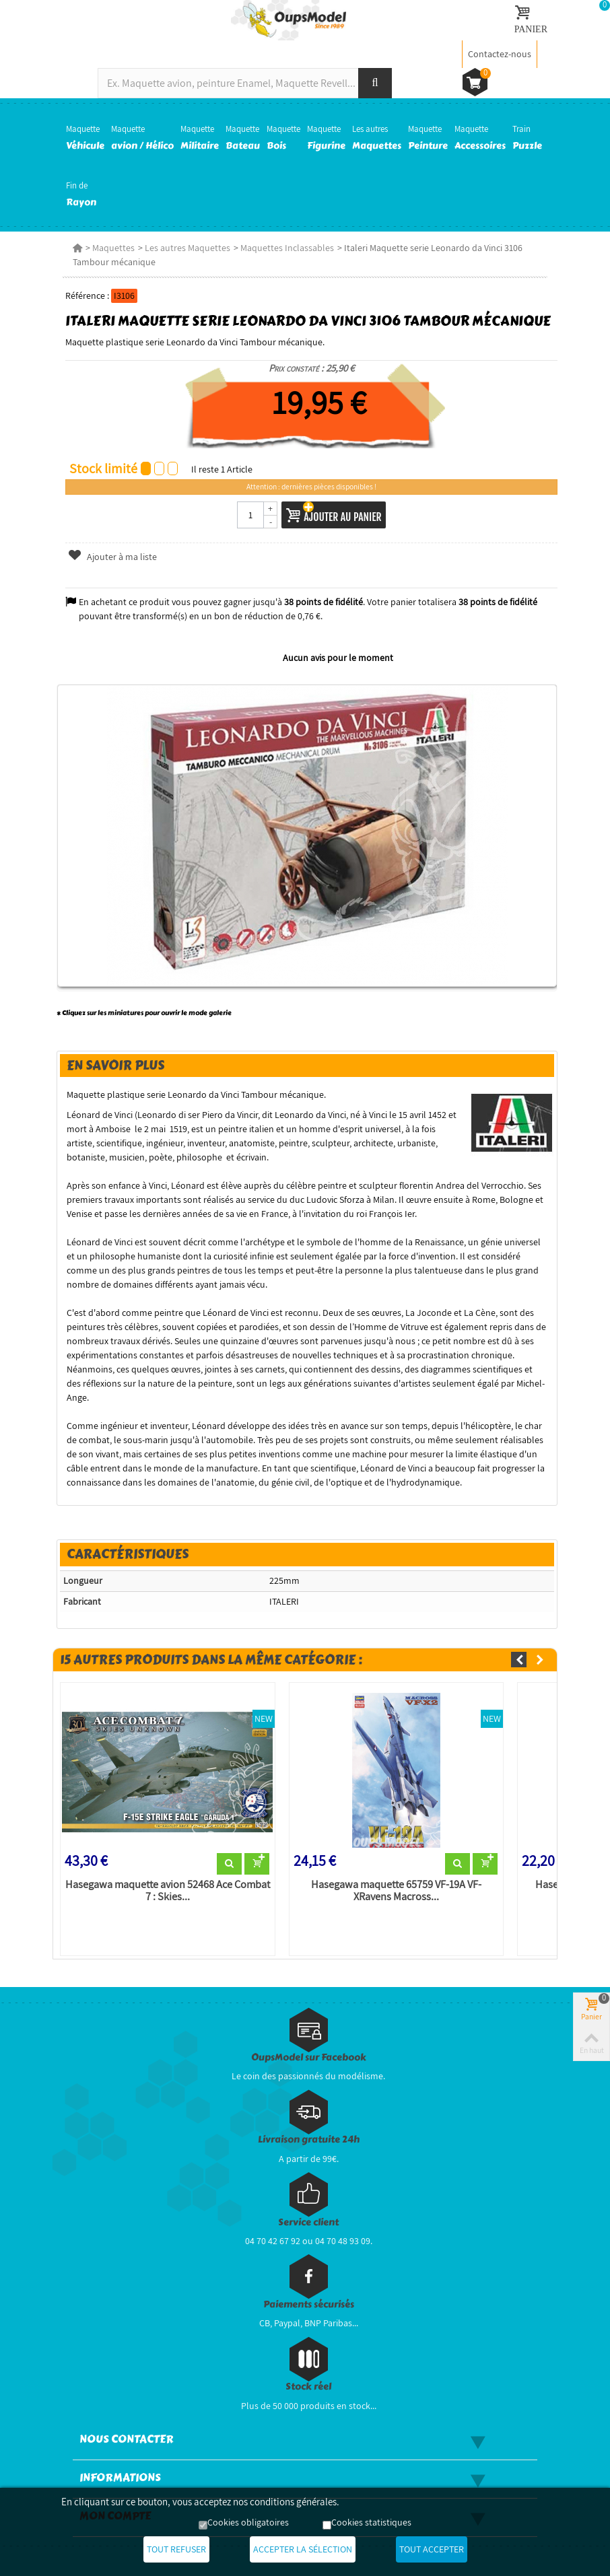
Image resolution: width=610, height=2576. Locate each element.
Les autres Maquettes (187, 248)
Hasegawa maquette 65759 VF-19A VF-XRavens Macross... (396, 1891)
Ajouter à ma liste (112, 557)
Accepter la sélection (302, 2549)
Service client (308, 2222)
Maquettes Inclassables (287, 248)
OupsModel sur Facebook (308, 2057)
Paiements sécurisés (308, 2304)
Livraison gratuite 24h (309, 2139)
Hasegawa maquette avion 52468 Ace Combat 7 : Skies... (167, 1891)
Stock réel (308, 2386)
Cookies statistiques (371, 2522)
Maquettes (113, 248)
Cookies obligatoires (248, 2522)
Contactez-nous (499, 54)
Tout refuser (176, 2549)
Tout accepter (431, 2549)
